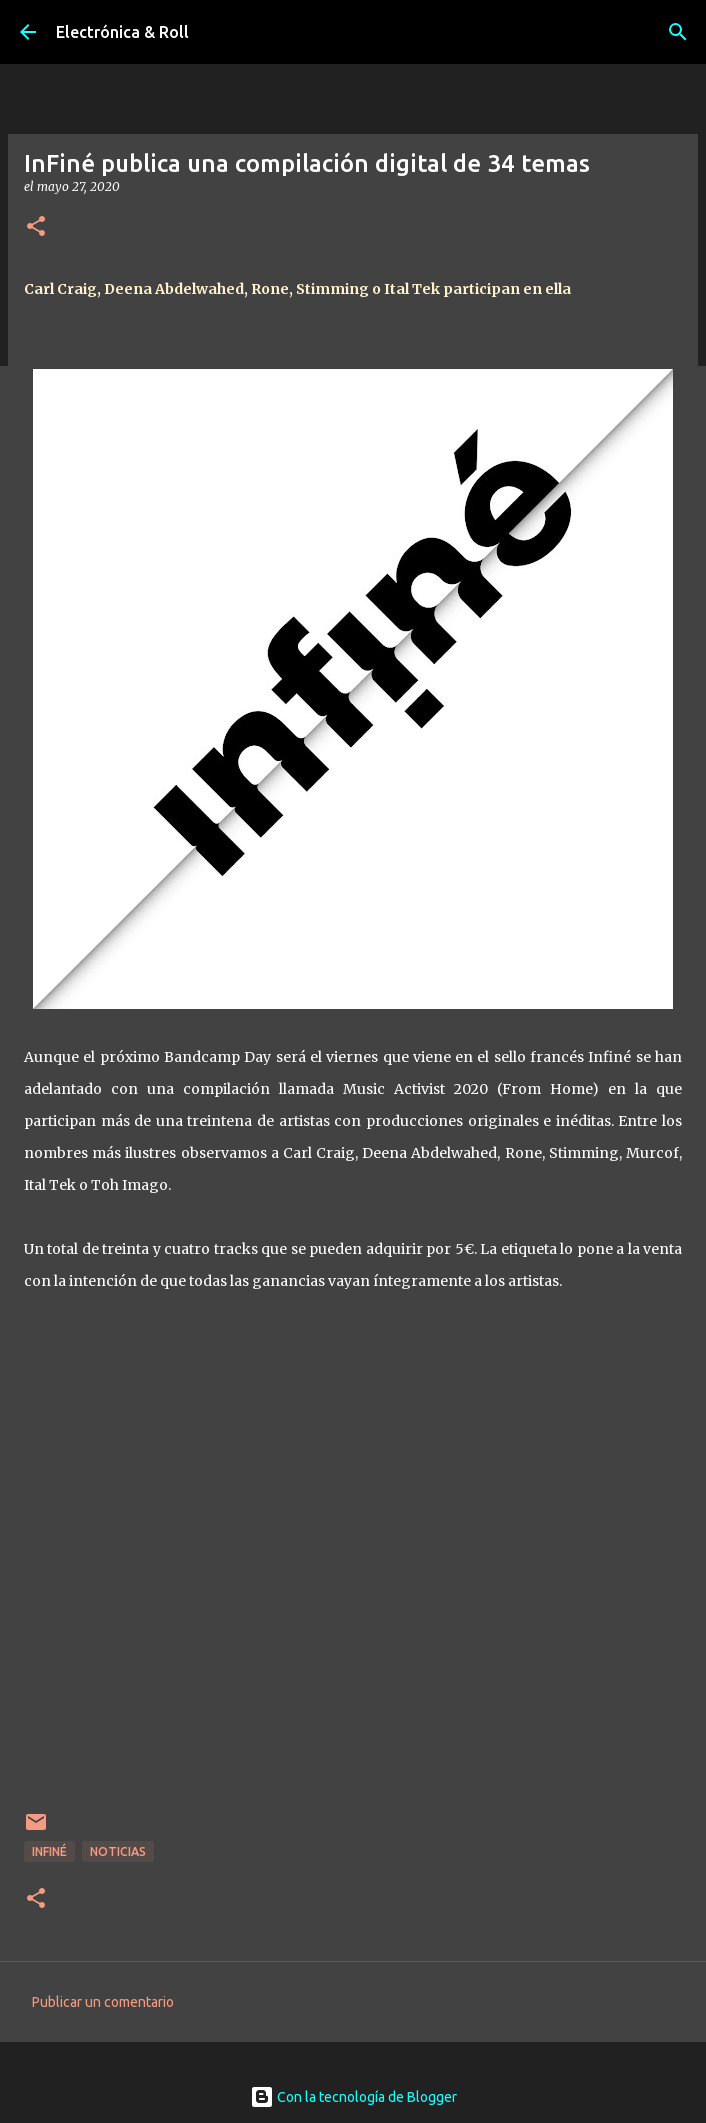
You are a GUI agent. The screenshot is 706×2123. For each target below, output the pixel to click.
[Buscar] (678, 32)
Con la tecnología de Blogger (353, 2097)
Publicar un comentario (103, 2002)
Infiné (49, 1851)
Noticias (118, 1851)
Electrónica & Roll (122, 32)
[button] (36, 227)
